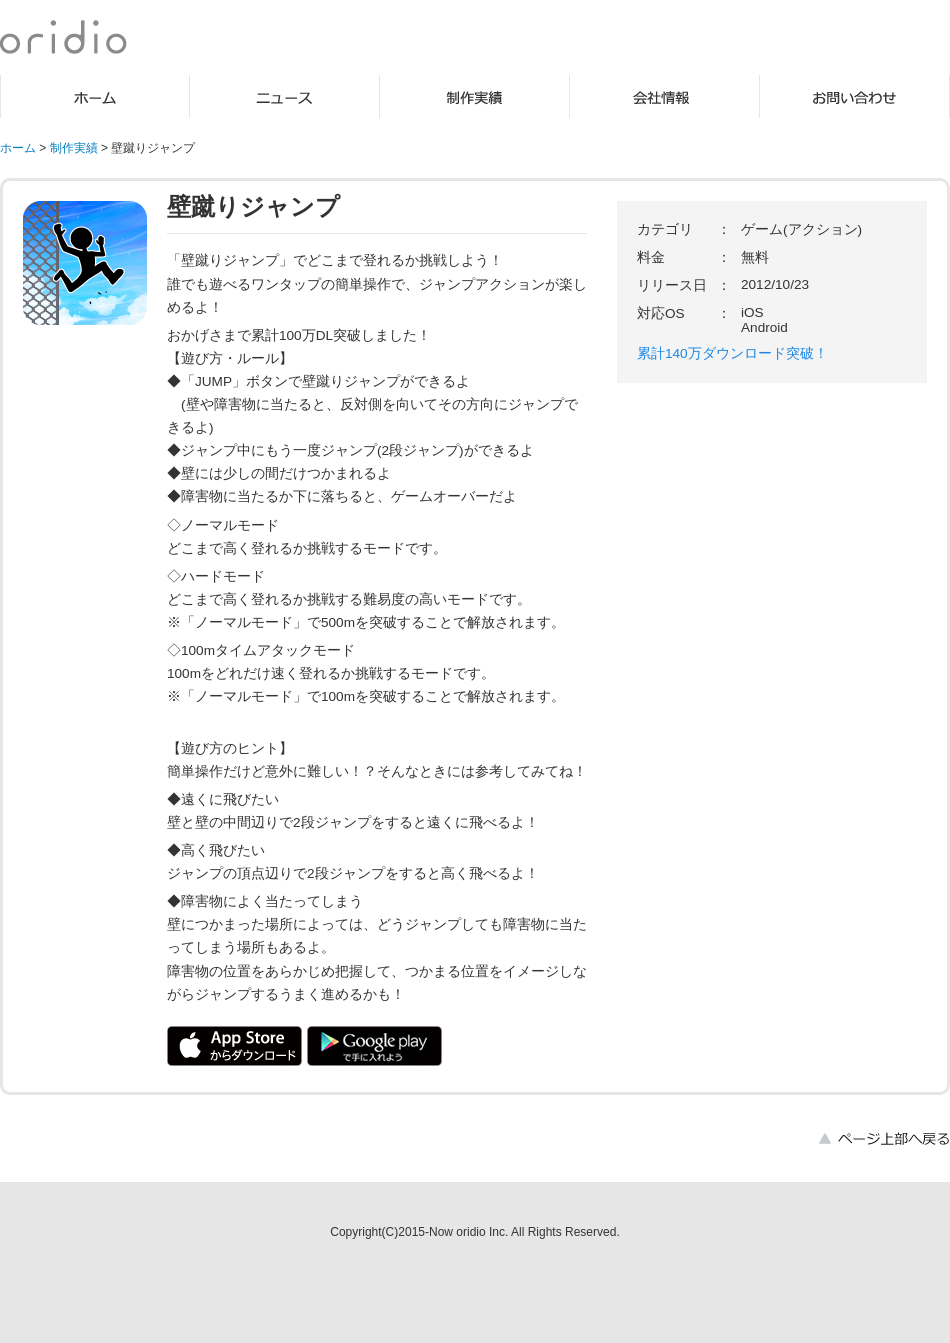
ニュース (285, 96)
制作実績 (475, 96)
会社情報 (665, 96)
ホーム (95, 96)
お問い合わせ (855, 96)
